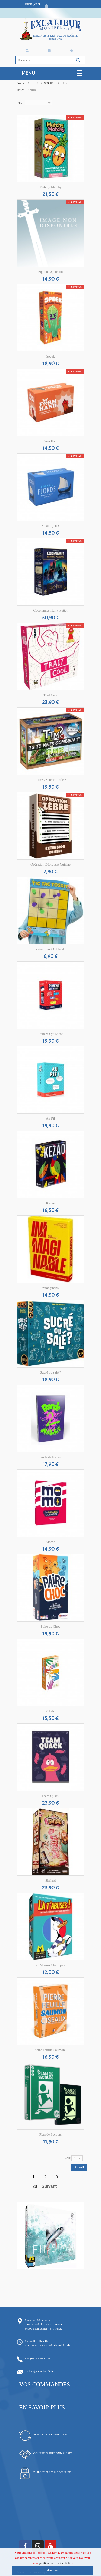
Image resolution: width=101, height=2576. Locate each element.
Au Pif (50, 1118)
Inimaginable (50, 1288)
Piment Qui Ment (50, 1034)
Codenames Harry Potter (50, 610)
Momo (50, 1542)
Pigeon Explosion (50, 272)
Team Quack (50, 1796)
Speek (50, 356)
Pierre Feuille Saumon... (50, 2050)
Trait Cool (50, 695)
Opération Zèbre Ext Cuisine (50, 864)
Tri (21, 103)
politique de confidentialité (55, 2566)
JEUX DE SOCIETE (44, 83)
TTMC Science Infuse (50, 780)
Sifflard (50, 1880)
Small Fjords (50, 526)
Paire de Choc (50, 1626)
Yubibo (50, 1711)
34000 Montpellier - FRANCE (43, 2328)
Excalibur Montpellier (38, 2320)
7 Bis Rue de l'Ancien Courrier (43, 2324)
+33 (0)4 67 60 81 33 (37, 2358)
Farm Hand (51, 441)
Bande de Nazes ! (50, 1457)
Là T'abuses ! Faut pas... (50, 1965)
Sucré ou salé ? (50, 1372)
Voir (68, 2158)
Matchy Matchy (50, 187)
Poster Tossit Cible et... (50, 949)
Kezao (50, 1203)
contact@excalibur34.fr (39, 2371)
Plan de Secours (50, 2134)
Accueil (21, 83)
